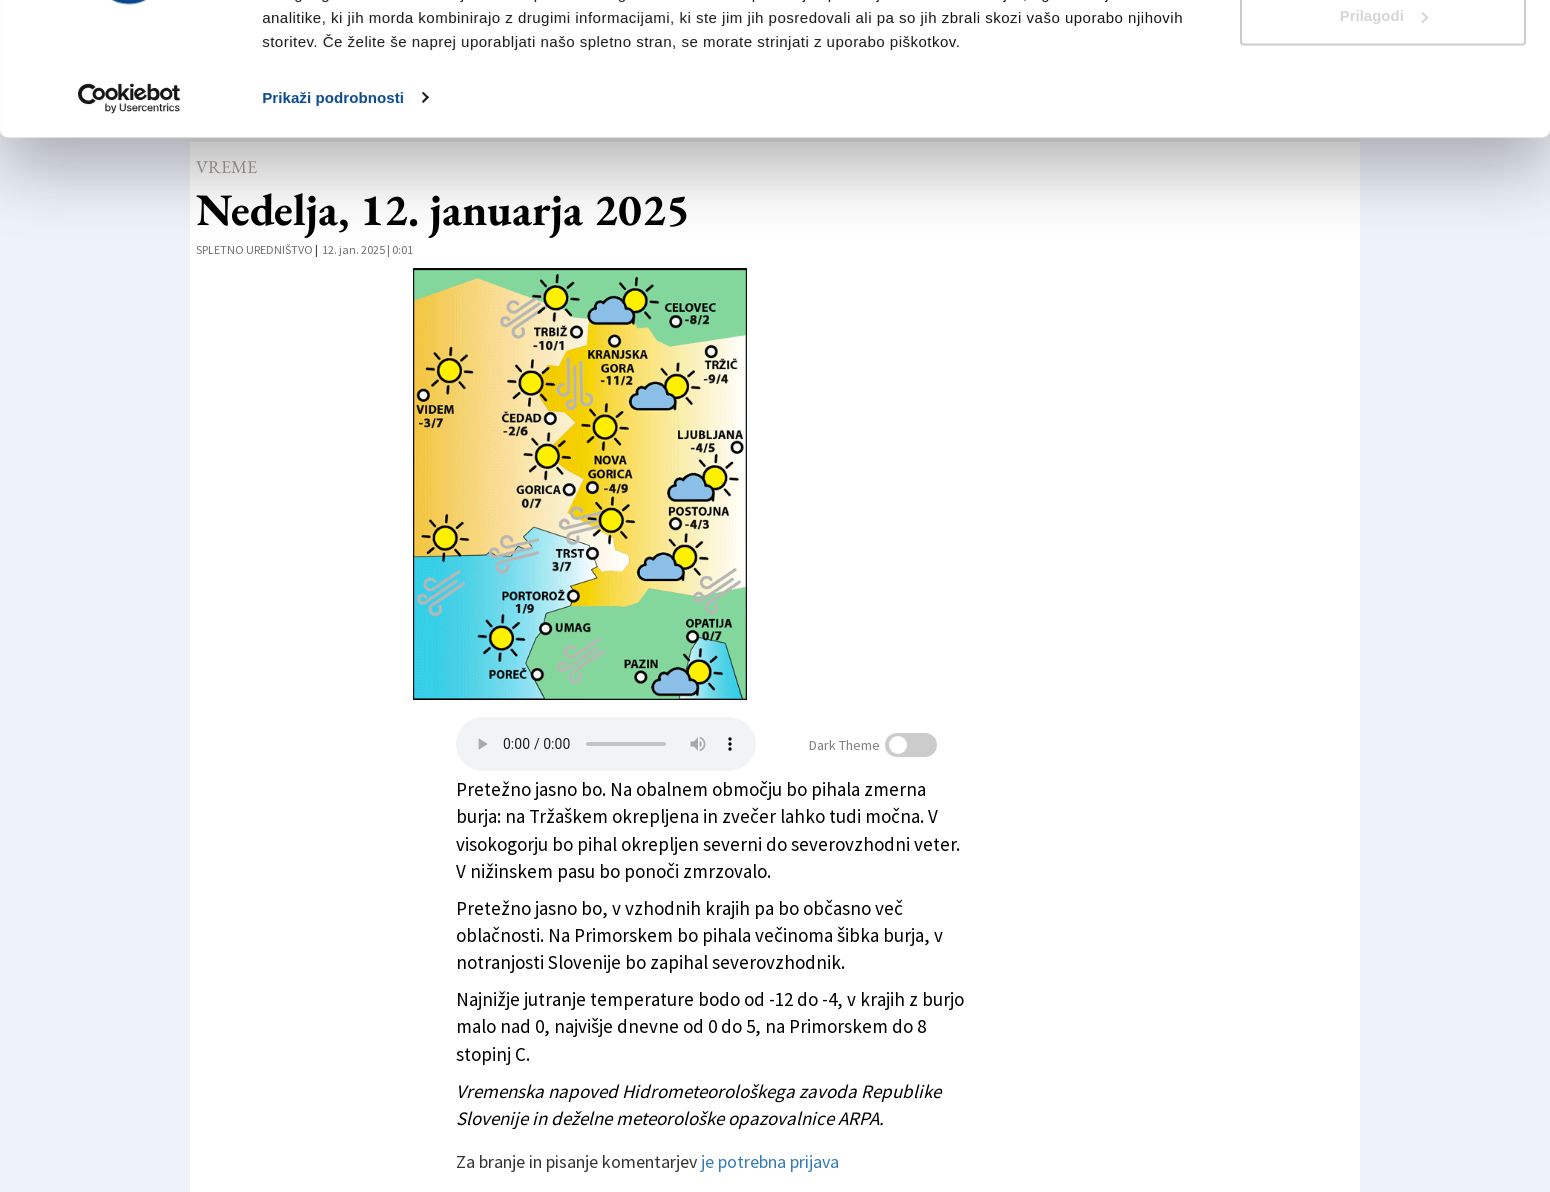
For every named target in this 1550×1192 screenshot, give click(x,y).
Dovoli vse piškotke (1383, 52)
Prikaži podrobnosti (333, 199)
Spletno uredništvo (254, 249)
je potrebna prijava (770, 1161)
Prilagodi (1384, 118)
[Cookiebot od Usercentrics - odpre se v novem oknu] (129, 200)
